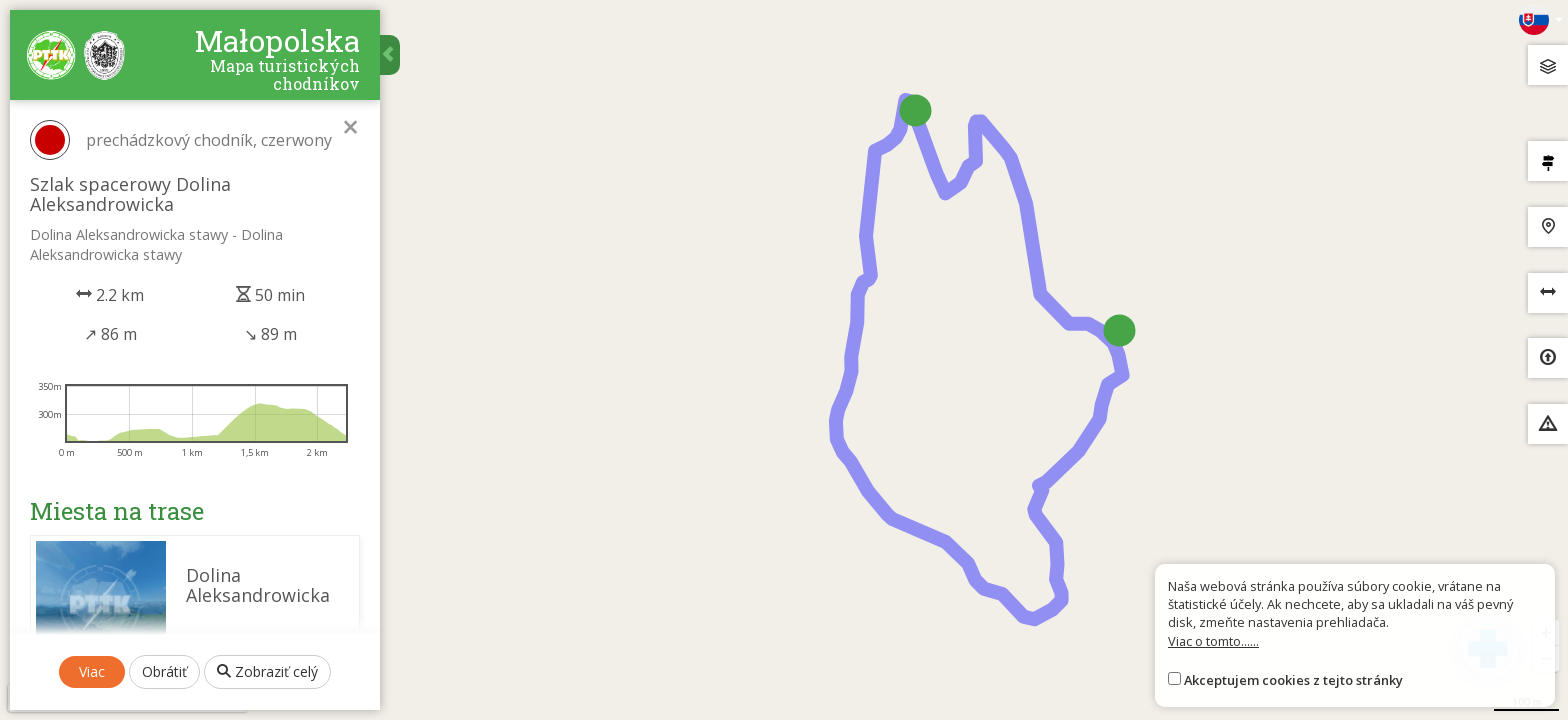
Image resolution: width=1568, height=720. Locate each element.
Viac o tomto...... (1213, 641)
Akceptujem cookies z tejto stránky (1293, 680)
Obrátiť (164, 671)
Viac (92, 671)
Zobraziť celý (267, 671)
